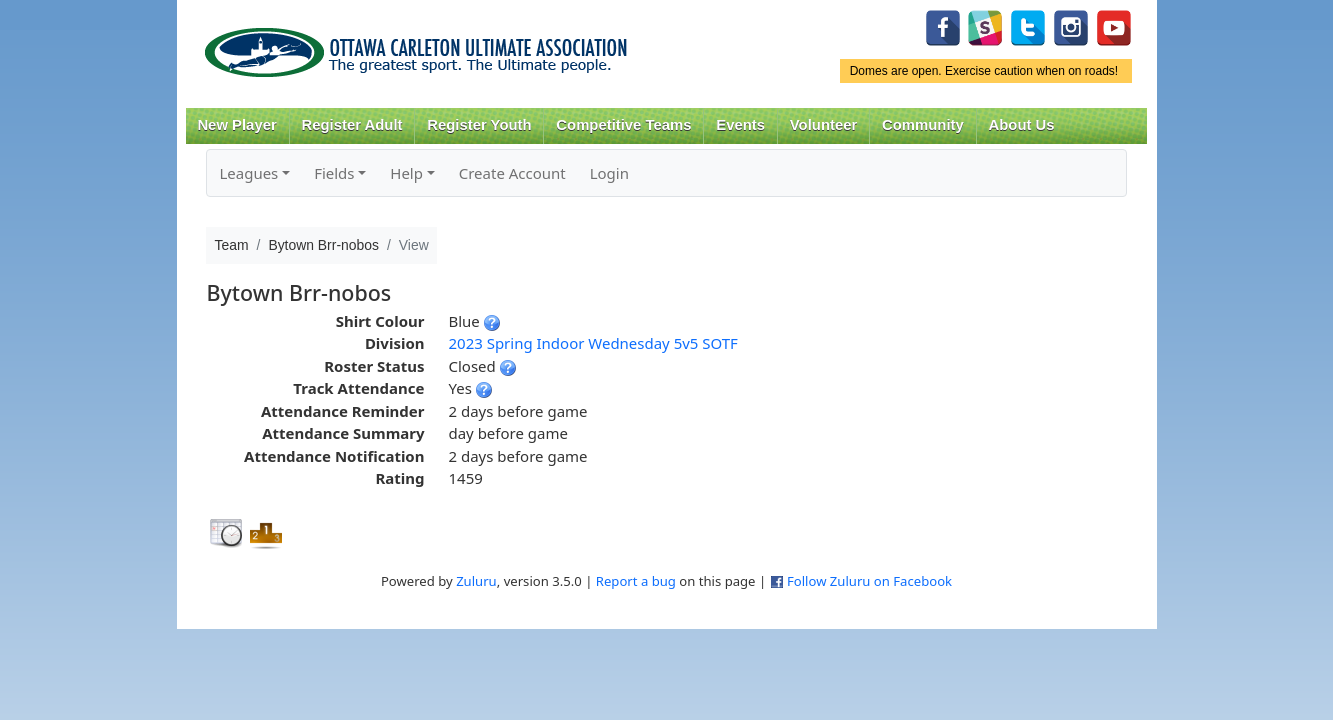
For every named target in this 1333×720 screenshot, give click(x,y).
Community (923, 125)
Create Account (512, 173)
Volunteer (823, 125)
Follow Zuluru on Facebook (869, 581)
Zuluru (476, 581)
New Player (236, 125)
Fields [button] (334, 173)
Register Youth (479, 125)
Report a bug (636, 581)
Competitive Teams (623, 125)
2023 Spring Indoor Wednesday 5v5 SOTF (592, 343)
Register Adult (351, 125)
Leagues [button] (248, 173)
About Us (1022, 125)
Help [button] (406, 173)
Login (609, 173)
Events (740, 125)
